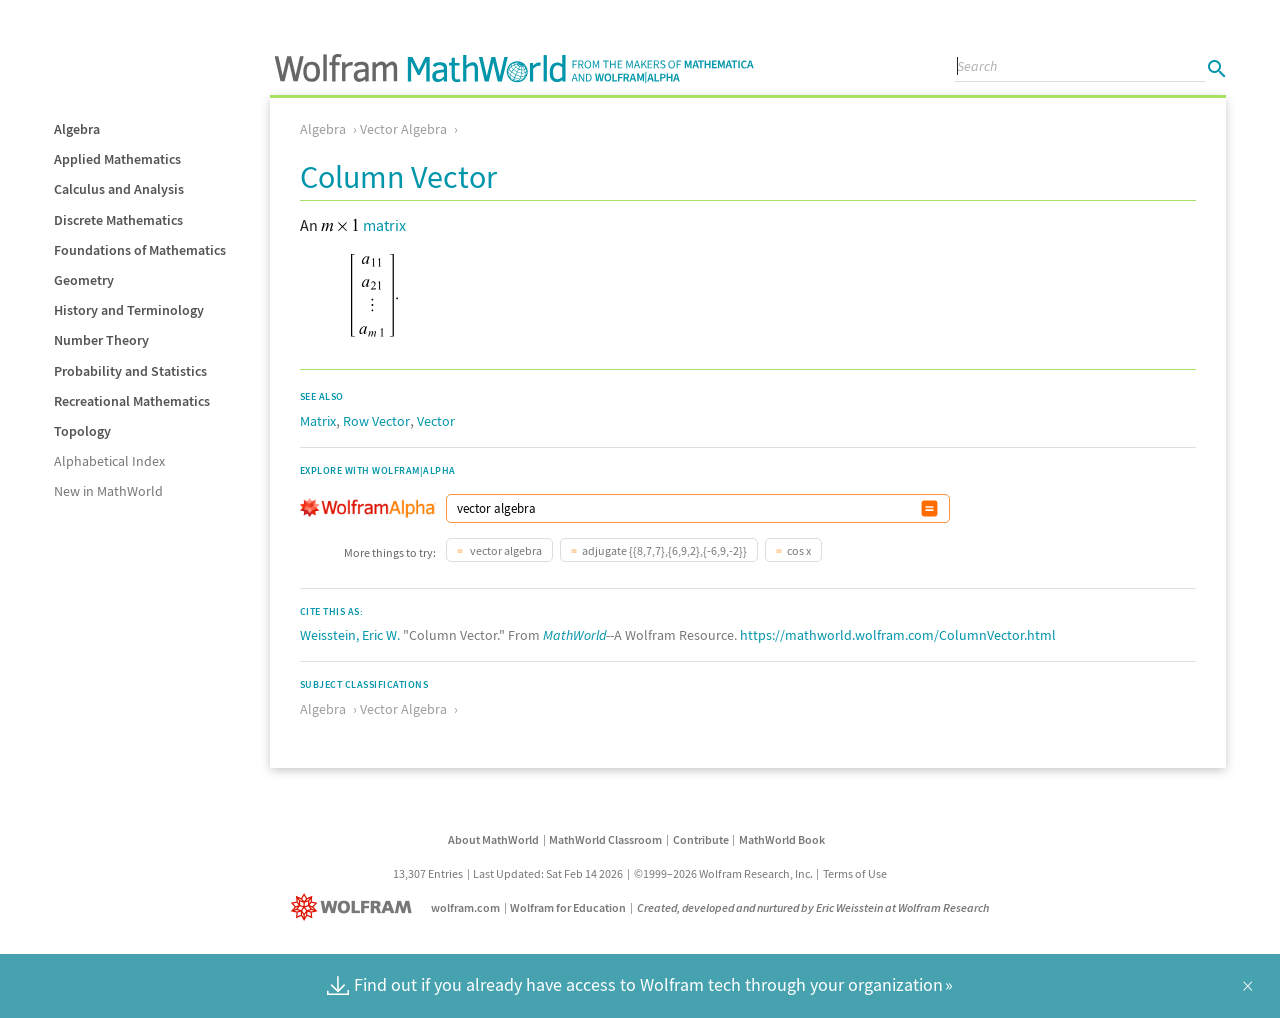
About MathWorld (493, 839)
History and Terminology (129, 310)
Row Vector (376, 421)
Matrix (318, 421)
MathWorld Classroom (605, 839)
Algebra (77, 129)
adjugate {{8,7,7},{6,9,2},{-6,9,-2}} (664, 550)
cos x (799, 550)
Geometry (84, 280)
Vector (436, 421)
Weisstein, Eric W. (350, 635)
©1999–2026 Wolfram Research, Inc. (723, 873)
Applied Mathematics (117, 159)
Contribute (701, 839)
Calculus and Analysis (119, 189)
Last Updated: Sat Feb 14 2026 (548, 873)
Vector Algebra (403, 129)
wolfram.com (465, 907)
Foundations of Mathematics (140, 250)
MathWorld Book (782, 839)
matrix (384, 225)
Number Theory (101, 340)
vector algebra (505, 550)
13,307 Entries (428, 873)
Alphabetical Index (109, 461)
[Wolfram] (355, 907)
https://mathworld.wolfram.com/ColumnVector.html (898, 635)
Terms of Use (855, 873)
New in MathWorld (108, 491)
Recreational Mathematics (132, 401)
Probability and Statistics (130, 371)
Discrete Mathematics (118, 220)
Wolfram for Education (568, 907)
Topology (82, 431)
